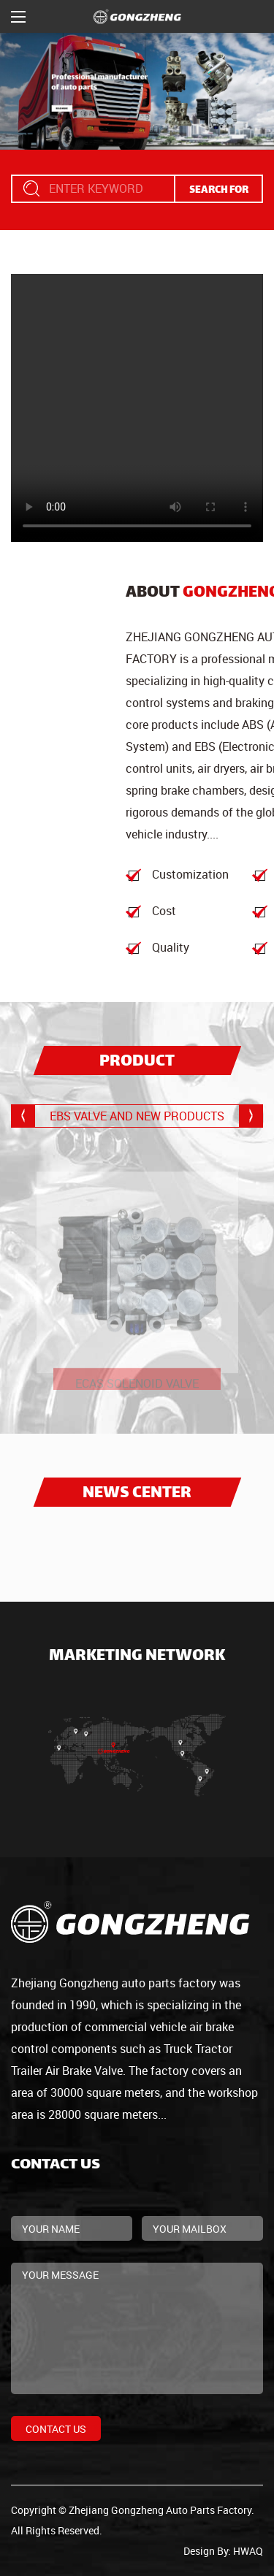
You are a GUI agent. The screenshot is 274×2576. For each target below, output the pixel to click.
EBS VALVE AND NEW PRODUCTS (137, 1116)
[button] (251, 1116)
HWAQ (248, 2551)
